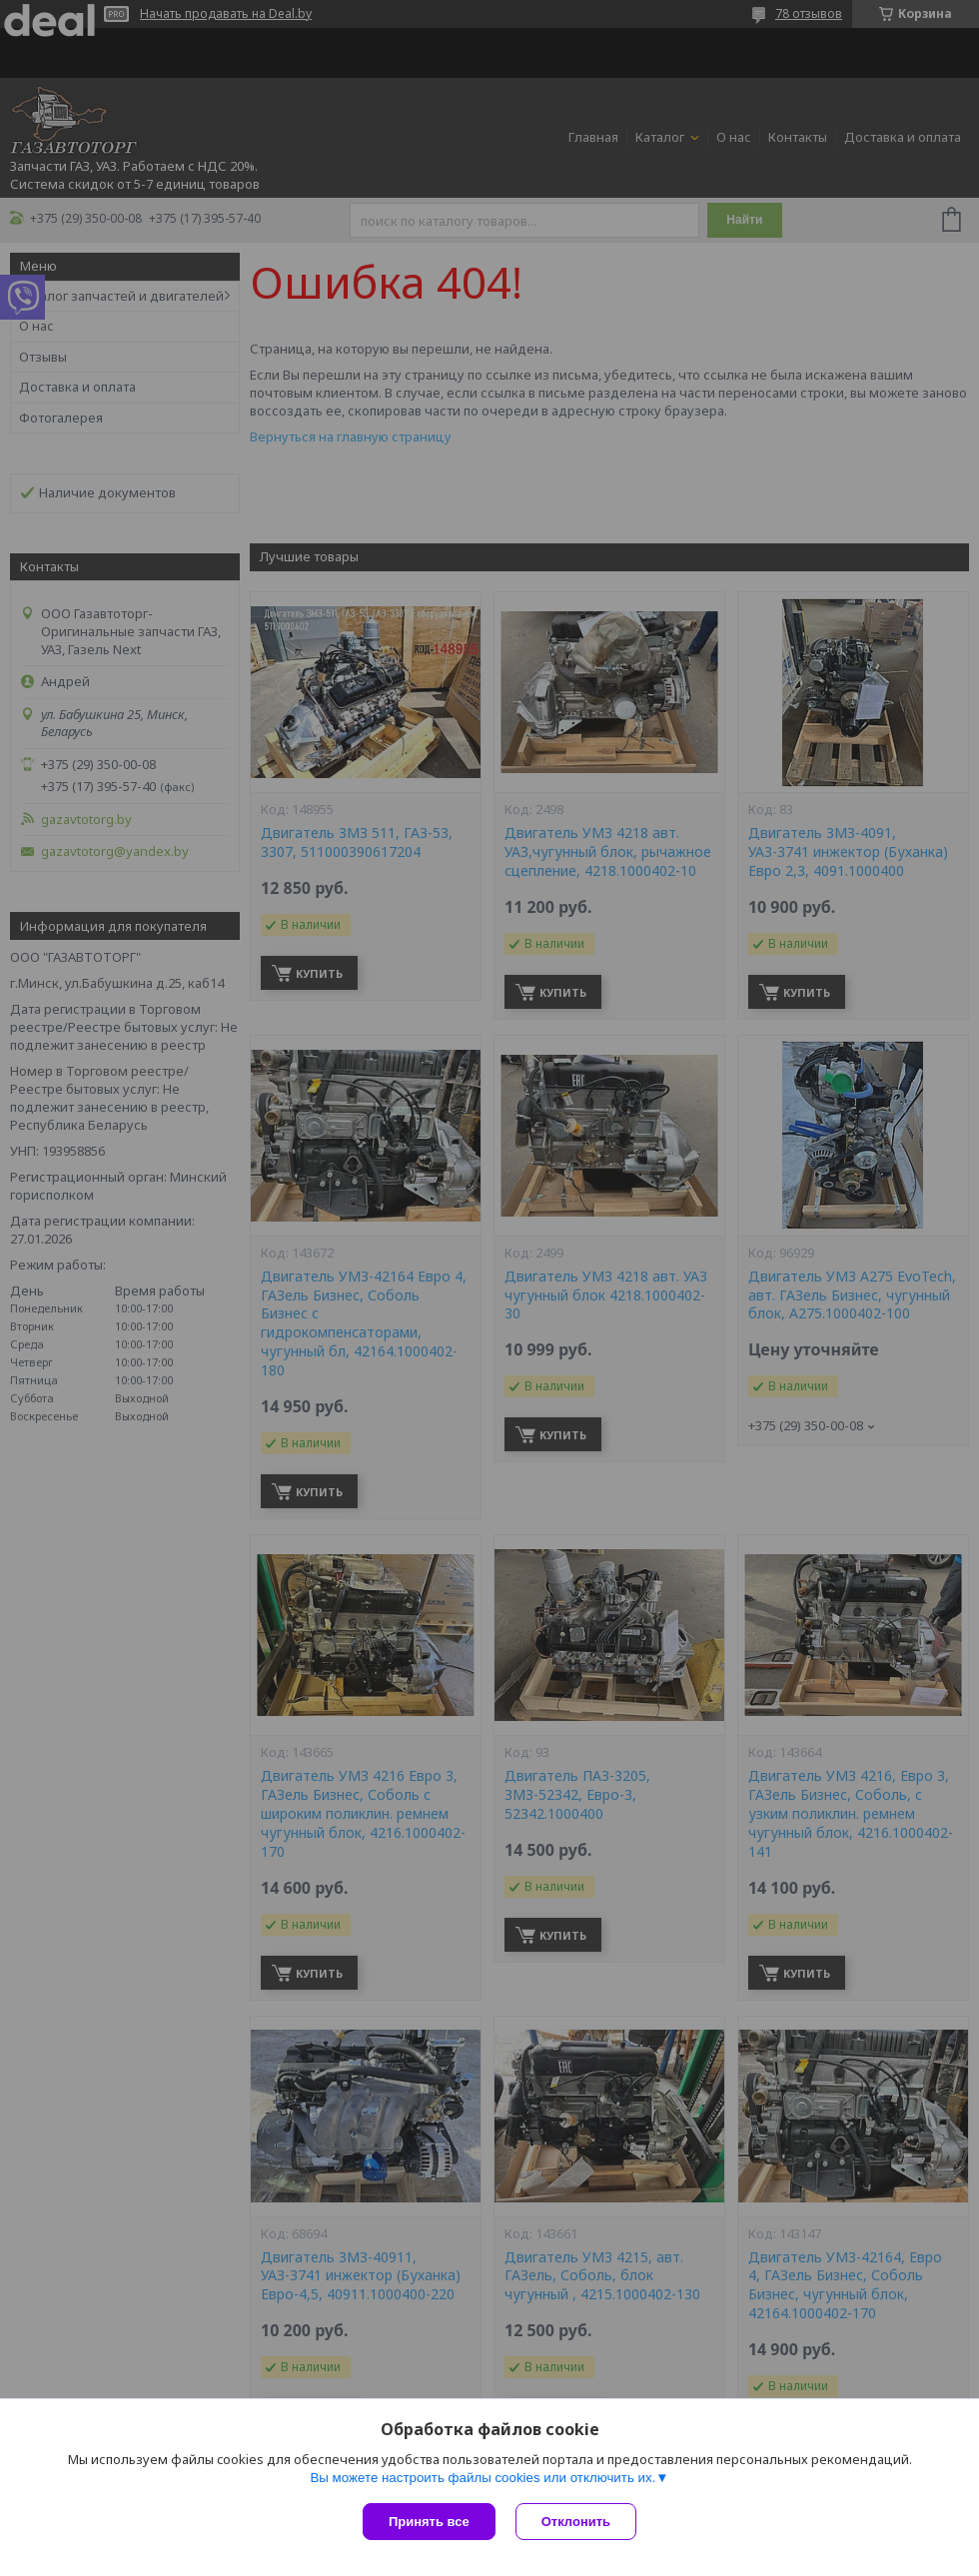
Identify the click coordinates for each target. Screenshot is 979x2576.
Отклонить (575, 2521)
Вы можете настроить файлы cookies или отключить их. (482, 2477)
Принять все (429, 2521)
